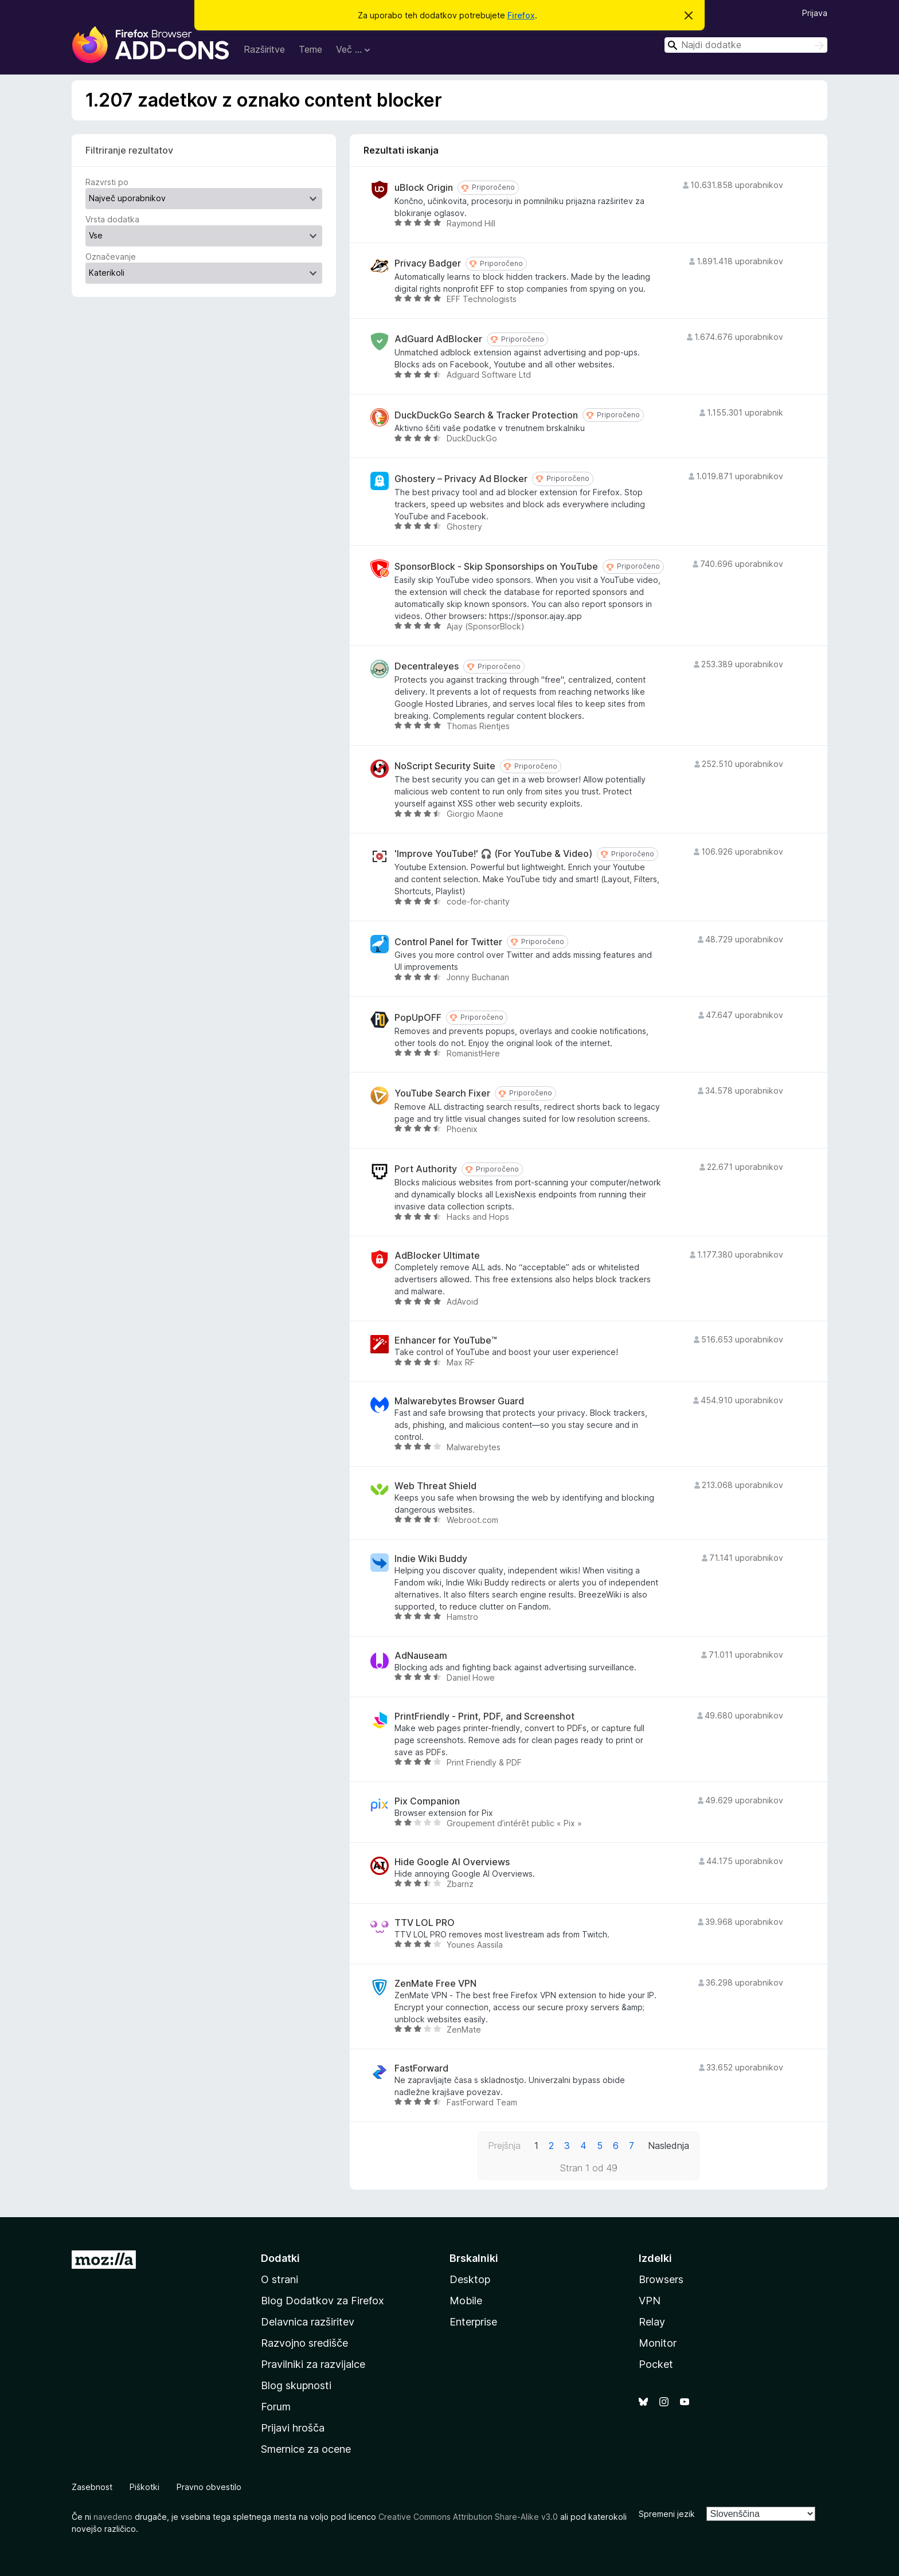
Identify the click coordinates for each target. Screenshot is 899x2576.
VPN (649, 2301)
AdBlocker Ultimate (437, 1255)
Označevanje (110, 256)
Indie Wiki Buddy (430, 1558)
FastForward (421, 2068)
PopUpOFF (417, 1017)
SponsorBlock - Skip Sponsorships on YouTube (496, 566)
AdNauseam (420, 1655)
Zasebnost (92, 2487)
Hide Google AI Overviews (452, 1862)
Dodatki (280, 2258)
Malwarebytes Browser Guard (459, 1401)
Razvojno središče (304, 2343)
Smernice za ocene (306, 2449)
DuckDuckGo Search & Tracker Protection (486, 415)
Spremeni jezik (667, 2514)
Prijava (814, 13)
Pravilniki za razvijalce (313, 2364)
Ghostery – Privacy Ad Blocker (460, 478)
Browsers (661, 2279)
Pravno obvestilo (209, 2487)
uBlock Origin (423, 187)
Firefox (521, 15)
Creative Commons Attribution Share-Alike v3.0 (468, 2517)
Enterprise (473, 2322)
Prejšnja (504, 2145)
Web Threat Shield (435, 1486)
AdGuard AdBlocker (438, 339)
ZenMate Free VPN (435, 1983)
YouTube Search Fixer (442, 1093)
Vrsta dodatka (112, 219)
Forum (276, 2407)
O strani (279, 2279)
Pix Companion (427, 1801)
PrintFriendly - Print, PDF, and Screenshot (484, 1716)
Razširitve (264, 49)
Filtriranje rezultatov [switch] (129, 150)
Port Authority (425, 1169)
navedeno (112, 2517)
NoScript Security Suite (444, 766)
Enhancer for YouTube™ (445, 1340)
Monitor (658, 2343)
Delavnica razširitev (307, 2322)
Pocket (656, 2364)
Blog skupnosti (296, 2385)
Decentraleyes (426, 666)
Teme (310, 49)
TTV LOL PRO (424, 1922)
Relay (652, 2322)
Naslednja (668, 2145)
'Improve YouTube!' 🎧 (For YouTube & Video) (493, 853)
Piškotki (144, 2487)
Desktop (470, 2279)
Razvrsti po (106, 182)
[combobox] (746, 45)
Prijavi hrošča (293, 2428)
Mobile (466, 2301)
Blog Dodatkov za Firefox (322, 2301)
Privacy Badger (427, 263)
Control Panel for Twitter (448, 942)
